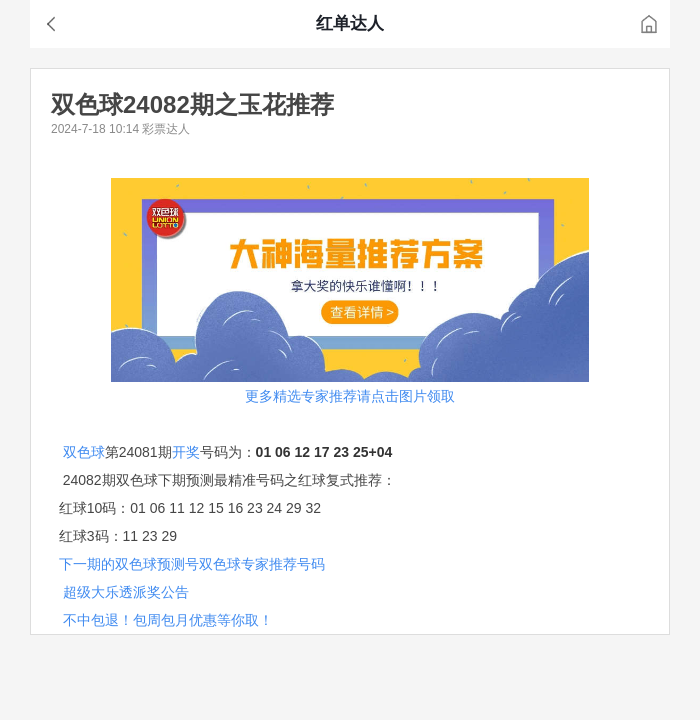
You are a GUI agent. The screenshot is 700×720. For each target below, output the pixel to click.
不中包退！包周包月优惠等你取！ (168, 620)
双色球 (84, 452)
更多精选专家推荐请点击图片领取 (350, 396)
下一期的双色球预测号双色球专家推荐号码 (192, 564)
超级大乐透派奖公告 (126, 592)
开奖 (186, 452)
